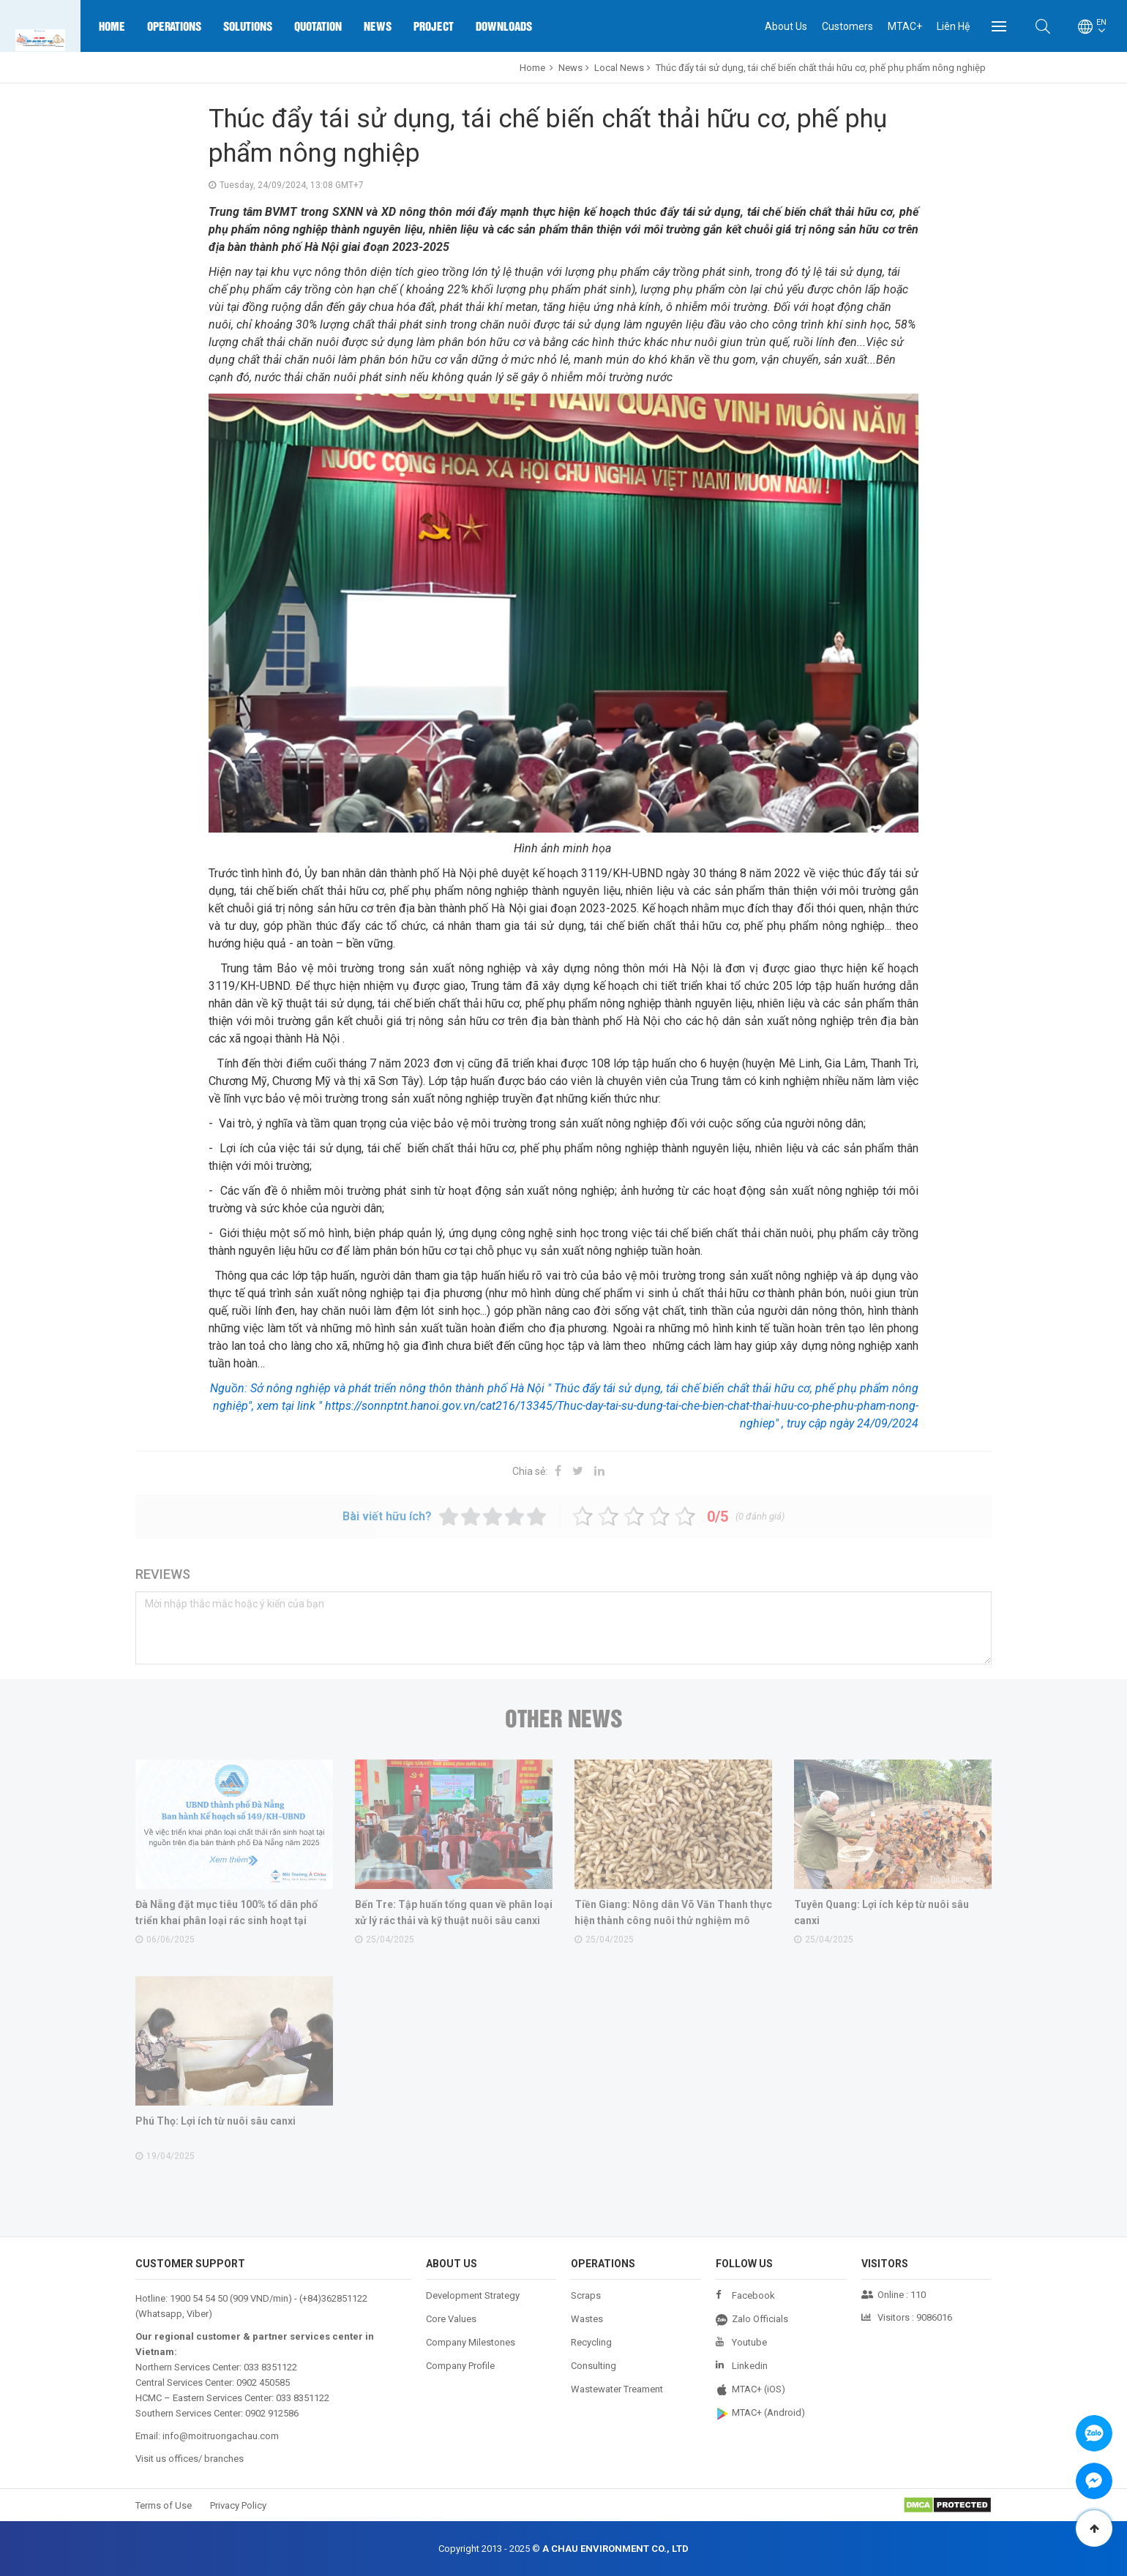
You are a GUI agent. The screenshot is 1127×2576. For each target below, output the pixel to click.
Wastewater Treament (617, 2389)
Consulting (593, 2365)
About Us (786, 26)
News (378, 26)
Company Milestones (470, 2342)
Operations (174, 26)
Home (112, 26)
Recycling (591, 2342)
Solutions (247, 26)
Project (433, 26)
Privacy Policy (238, 2505)
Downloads (504, 26)
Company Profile (460, 2365)
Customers (847, 26)
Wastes (587, 2318)
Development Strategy (473, 2295)
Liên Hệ (953, 26)
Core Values (451, 2318)
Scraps (586, 2295)
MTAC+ (905, 26)
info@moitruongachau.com (220, 2435)
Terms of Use (163, 2505)
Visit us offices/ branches (189, 2458)
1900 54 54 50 (199, 2298)
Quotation (318, 26)
